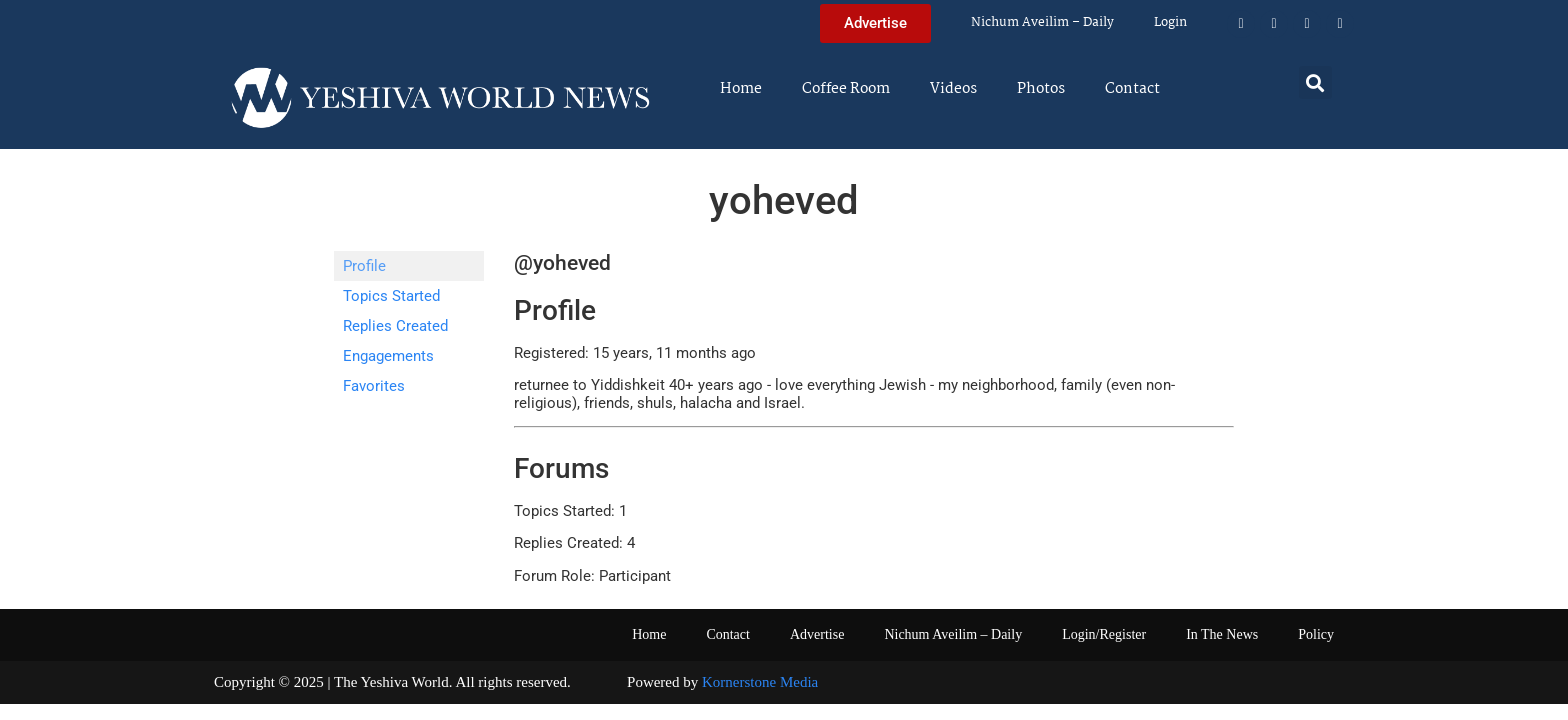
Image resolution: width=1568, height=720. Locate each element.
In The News (1222, 634)
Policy (1316, 634)
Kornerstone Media (760, 682)
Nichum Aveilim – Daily (1042, 22)
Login (1170, 22)
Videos (953, 89)
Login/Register (1104, 634)
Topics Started (391, 296)
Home (741, 89)
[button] (1315, 82)
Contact (1132, 89)
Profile (364, 266)
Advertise (817, 634)
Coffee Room (846, 89)
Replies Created (395, 326)
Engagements (388, 356)
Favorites (374, 386)
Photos (1041, 89)
